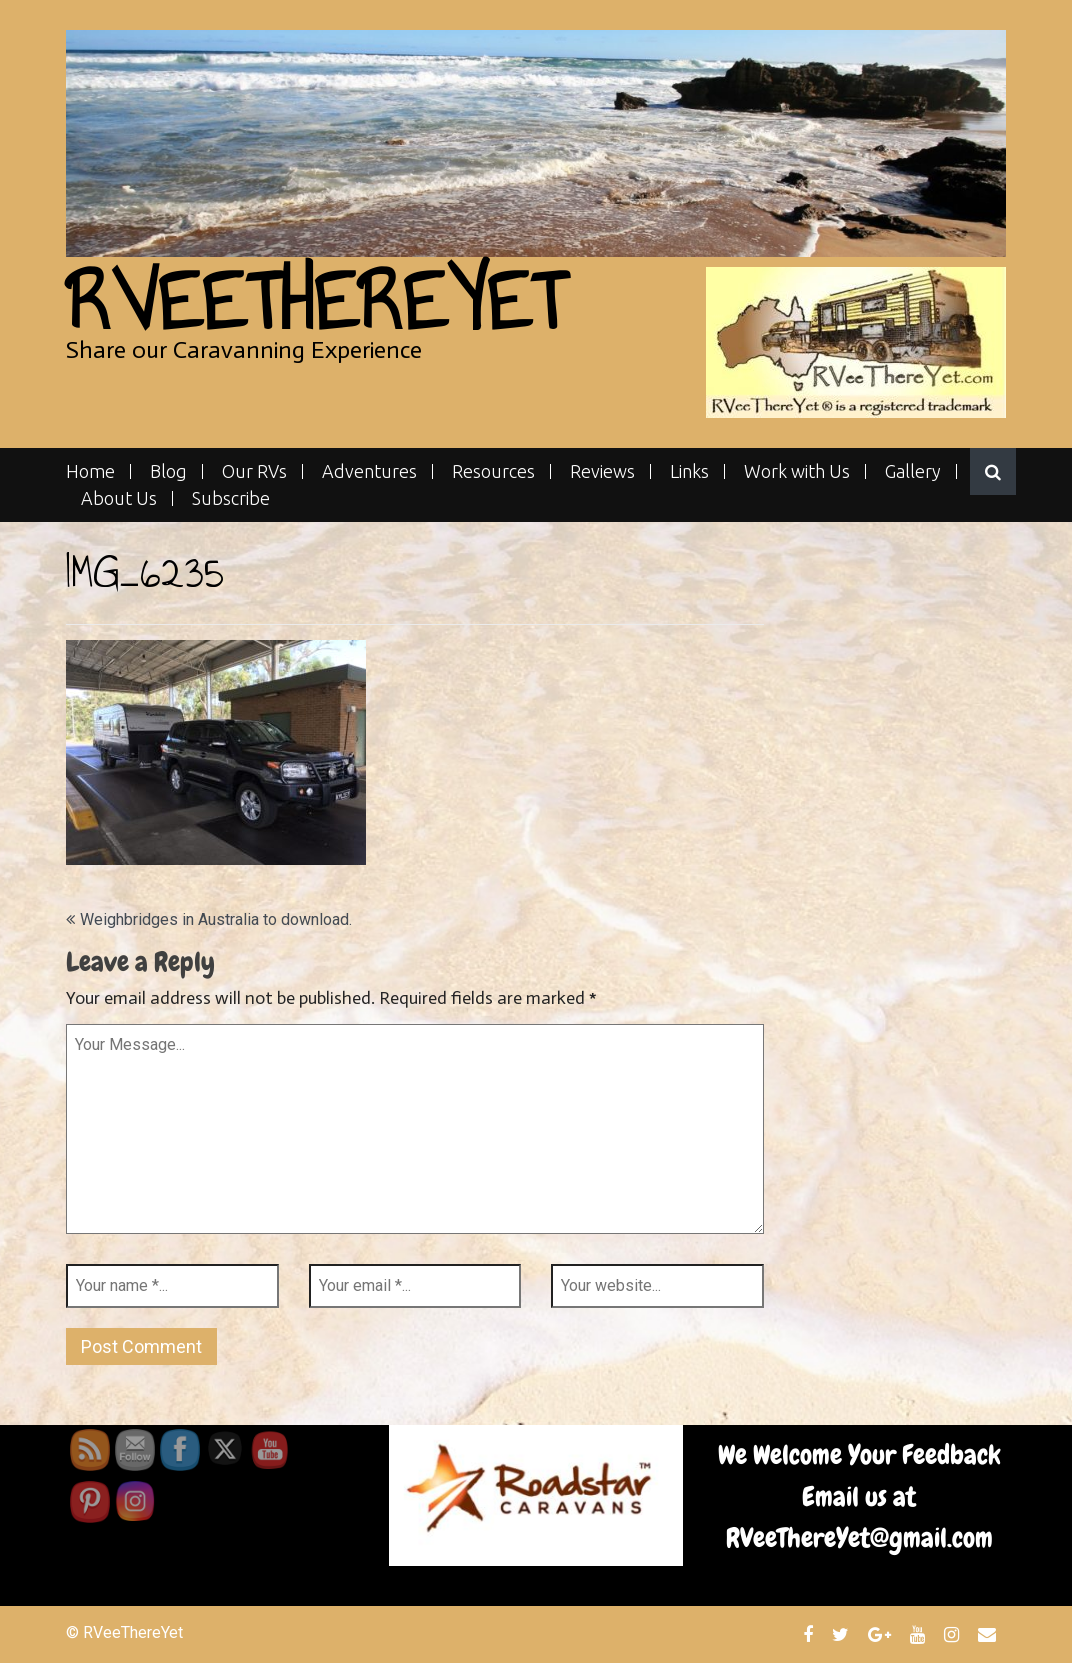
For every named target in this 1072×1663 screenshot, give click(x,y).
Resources (493, 471)
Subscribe (231, 498)
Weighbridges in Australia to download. (216, 919)
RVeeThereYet (315, 301)
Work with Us (797, 471)
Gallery (913, 471)
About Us (119, 498)
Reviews (602, 471)
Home (90, 471)
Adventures (369, 471)
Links (689, 471)
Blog (168, 471)
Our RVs (254, 471)
